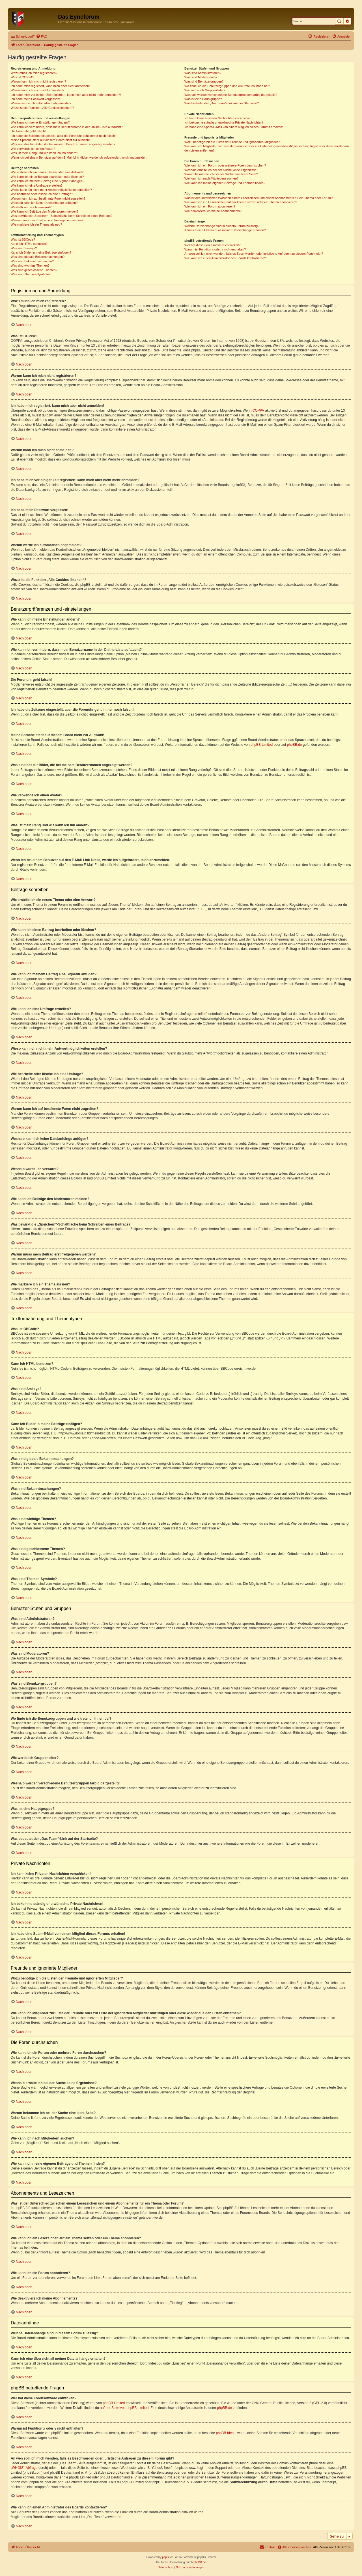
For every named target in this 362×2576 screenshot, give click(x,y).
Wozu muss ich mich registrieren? (34, 73)
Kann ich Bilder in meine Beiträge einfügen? (41, 252)
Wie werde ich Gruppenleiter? (204, 90)
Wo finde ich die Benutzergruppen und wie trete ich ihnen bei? (227, 86)
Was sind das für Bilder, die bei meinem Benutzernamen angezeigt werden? (63, 144)
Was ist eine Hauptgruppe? (203, 99)
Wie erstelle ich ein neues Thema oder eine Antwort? (47, 172)
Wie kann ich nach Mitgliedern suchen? (211, 178)
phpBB (166, 2557)
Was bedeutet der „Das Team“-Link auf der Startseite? (221, 103)
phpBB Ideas (226, 2433)
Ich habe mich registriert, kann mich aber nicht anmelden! (50, 86)
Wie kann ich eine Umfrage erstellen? (37, 185)
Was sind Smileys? (24, 248)
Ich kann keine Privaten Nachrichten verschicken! (218, 118)
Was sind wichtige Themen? (30, 265)
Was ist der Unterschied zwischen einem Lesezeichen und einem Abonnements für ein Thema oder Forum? (258, 198)
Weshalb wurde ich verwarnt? (31, 207)
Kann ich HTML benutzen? (29, 243)
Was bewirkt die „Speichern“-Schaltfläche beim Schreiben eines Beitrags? (61, 215)
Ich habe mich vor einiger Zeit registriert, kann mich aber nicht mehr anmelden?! (66, 94)
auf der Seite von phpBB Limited (124, 2408)
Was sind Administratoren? (202, 73)
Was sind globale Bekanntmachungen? (37, 256)
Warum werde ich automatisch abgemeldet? (41, 103)
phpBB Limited (262, 745)
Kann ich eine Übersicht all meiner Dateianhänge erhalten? (225, 230)
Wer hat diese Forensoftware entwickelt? (212, 245)
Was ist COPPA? (22, 77)
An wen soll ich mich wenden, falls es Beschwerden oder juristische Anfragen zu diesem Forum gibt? (253, 253)
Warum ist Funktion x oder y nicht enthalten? (215, 249)
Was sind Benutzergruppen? (203, 81)
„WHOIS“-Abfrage (24, 2468)
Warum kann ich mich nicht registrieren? (38, 81)
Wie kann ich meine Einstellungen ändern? (40, 122)
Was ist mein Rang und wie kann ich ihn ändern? (44, 153)
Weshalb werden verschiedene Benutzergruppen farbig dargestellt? (230, 94)
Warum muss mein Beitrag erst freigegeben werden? (47, 220)
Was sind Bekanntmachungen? (32, 261)
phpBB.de (294, 745)
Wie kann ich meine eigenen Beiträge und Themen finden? (224, 183)
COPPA (258, 410)
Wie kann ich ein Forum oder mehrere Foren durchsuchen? (225, 165)
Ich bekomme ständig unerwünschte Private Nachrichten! (223, 122)
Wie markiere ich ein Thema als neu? (36, 224)
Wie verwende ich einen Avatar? (33, 148)
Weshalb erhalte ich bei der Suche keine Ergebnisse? (221, 170)
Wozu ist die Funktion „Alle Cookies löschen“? (42, 107)
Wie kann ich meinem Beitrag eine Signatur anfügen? (47, 181)
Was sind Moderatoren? (200, 77)
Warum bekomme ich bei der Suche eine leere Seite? (221, 174)
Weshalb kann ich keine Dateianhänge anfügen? (44, 202)
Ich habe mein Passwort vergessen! (35, 99)
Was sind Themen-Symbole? (31, 274)
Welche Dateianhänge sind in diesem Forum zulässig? (221, 226)
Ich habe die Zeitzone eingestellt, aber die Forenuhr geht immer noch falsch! (63, 135)
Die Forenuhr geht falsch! (28, 131)
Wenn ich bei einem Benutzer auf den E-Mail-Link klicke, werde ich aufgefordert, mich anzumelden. (79, 157)
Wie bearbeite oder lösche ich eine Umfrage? (42, 194)
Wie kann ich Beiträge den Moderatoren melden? (44, 211)
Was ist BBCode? (23, 239)
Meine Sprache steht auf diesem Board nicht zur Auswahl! (50, 140)
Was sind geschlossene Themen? (34, 270)
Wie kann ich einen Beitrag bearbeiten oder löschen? (47, 176)
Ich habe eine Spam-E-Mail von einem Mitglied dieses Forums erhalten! (233, 127)
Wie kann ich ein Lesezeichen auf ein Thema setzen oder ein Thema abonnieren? (240, 202)
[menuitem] (41, 36)
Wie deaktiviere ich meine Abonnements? (213, 211)
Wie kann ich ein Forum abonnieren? (209, 206)
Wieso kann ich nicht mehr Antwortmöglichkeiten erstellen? (51, 189)
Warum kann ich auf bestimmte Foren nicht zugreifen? (48, 198)
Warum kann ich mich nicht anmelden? (37, 90)
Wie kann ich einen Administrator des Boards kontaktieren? (225, 258)
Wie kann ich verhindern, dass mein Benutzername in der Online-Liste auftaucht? (67, 127)
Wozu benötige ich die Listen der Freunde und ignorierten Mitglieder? (232, 142)
